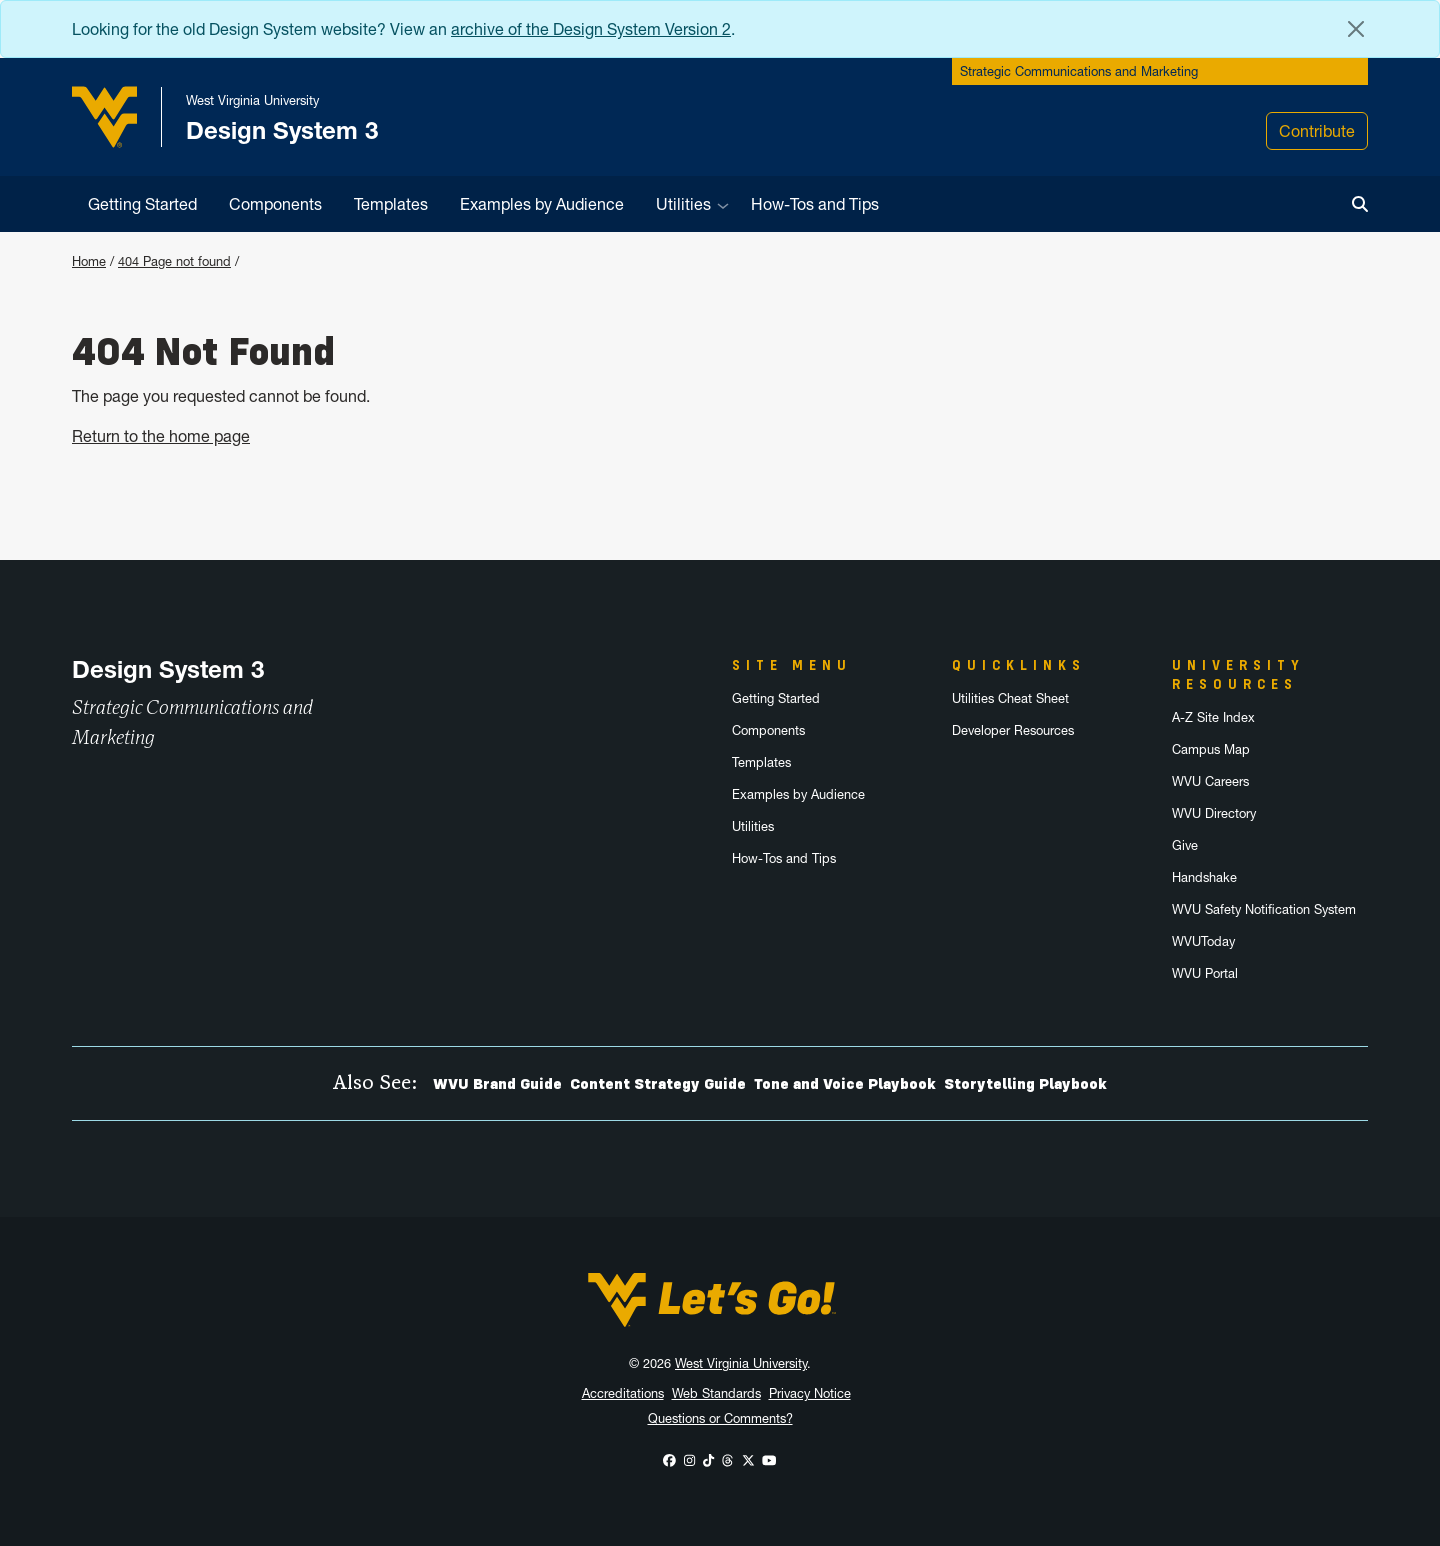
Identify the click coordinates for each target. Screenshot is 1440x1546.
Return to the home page (161, 436)
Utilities (683, 204)
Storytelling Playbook (1025, 1084)
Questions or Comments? (720, 1418)
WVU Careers (1210, 781)
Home (89, 261)
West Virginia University (741, 1363)
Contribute (1317, 131)
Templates (391, 204)
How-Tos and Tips (815, 204)
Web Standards (716, 1393)
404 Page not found (174, 261)
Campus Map (1211, 749)
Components (275, 204)
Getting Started (142, 204)
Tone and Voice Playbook (845, 1084)
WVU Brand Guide (497, 1084)
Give (1185, 845)
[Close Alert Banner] (1356, 29)
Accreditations (623, 1393)
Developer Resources (1013, 730)
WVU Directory (1214, 813)
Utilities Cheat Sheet (1010, 698)
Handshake (1204, 877)
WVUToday (1203, 941)
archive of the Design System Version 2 (591, 29)
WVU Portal (1205, 973)
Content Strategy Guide (658, 1084)
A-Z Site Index (1213, 717)
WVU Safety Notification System (1264, 909)
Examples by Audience (542, 204)
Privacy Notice (810, 1393)
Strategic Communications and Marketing (1079, 71)
